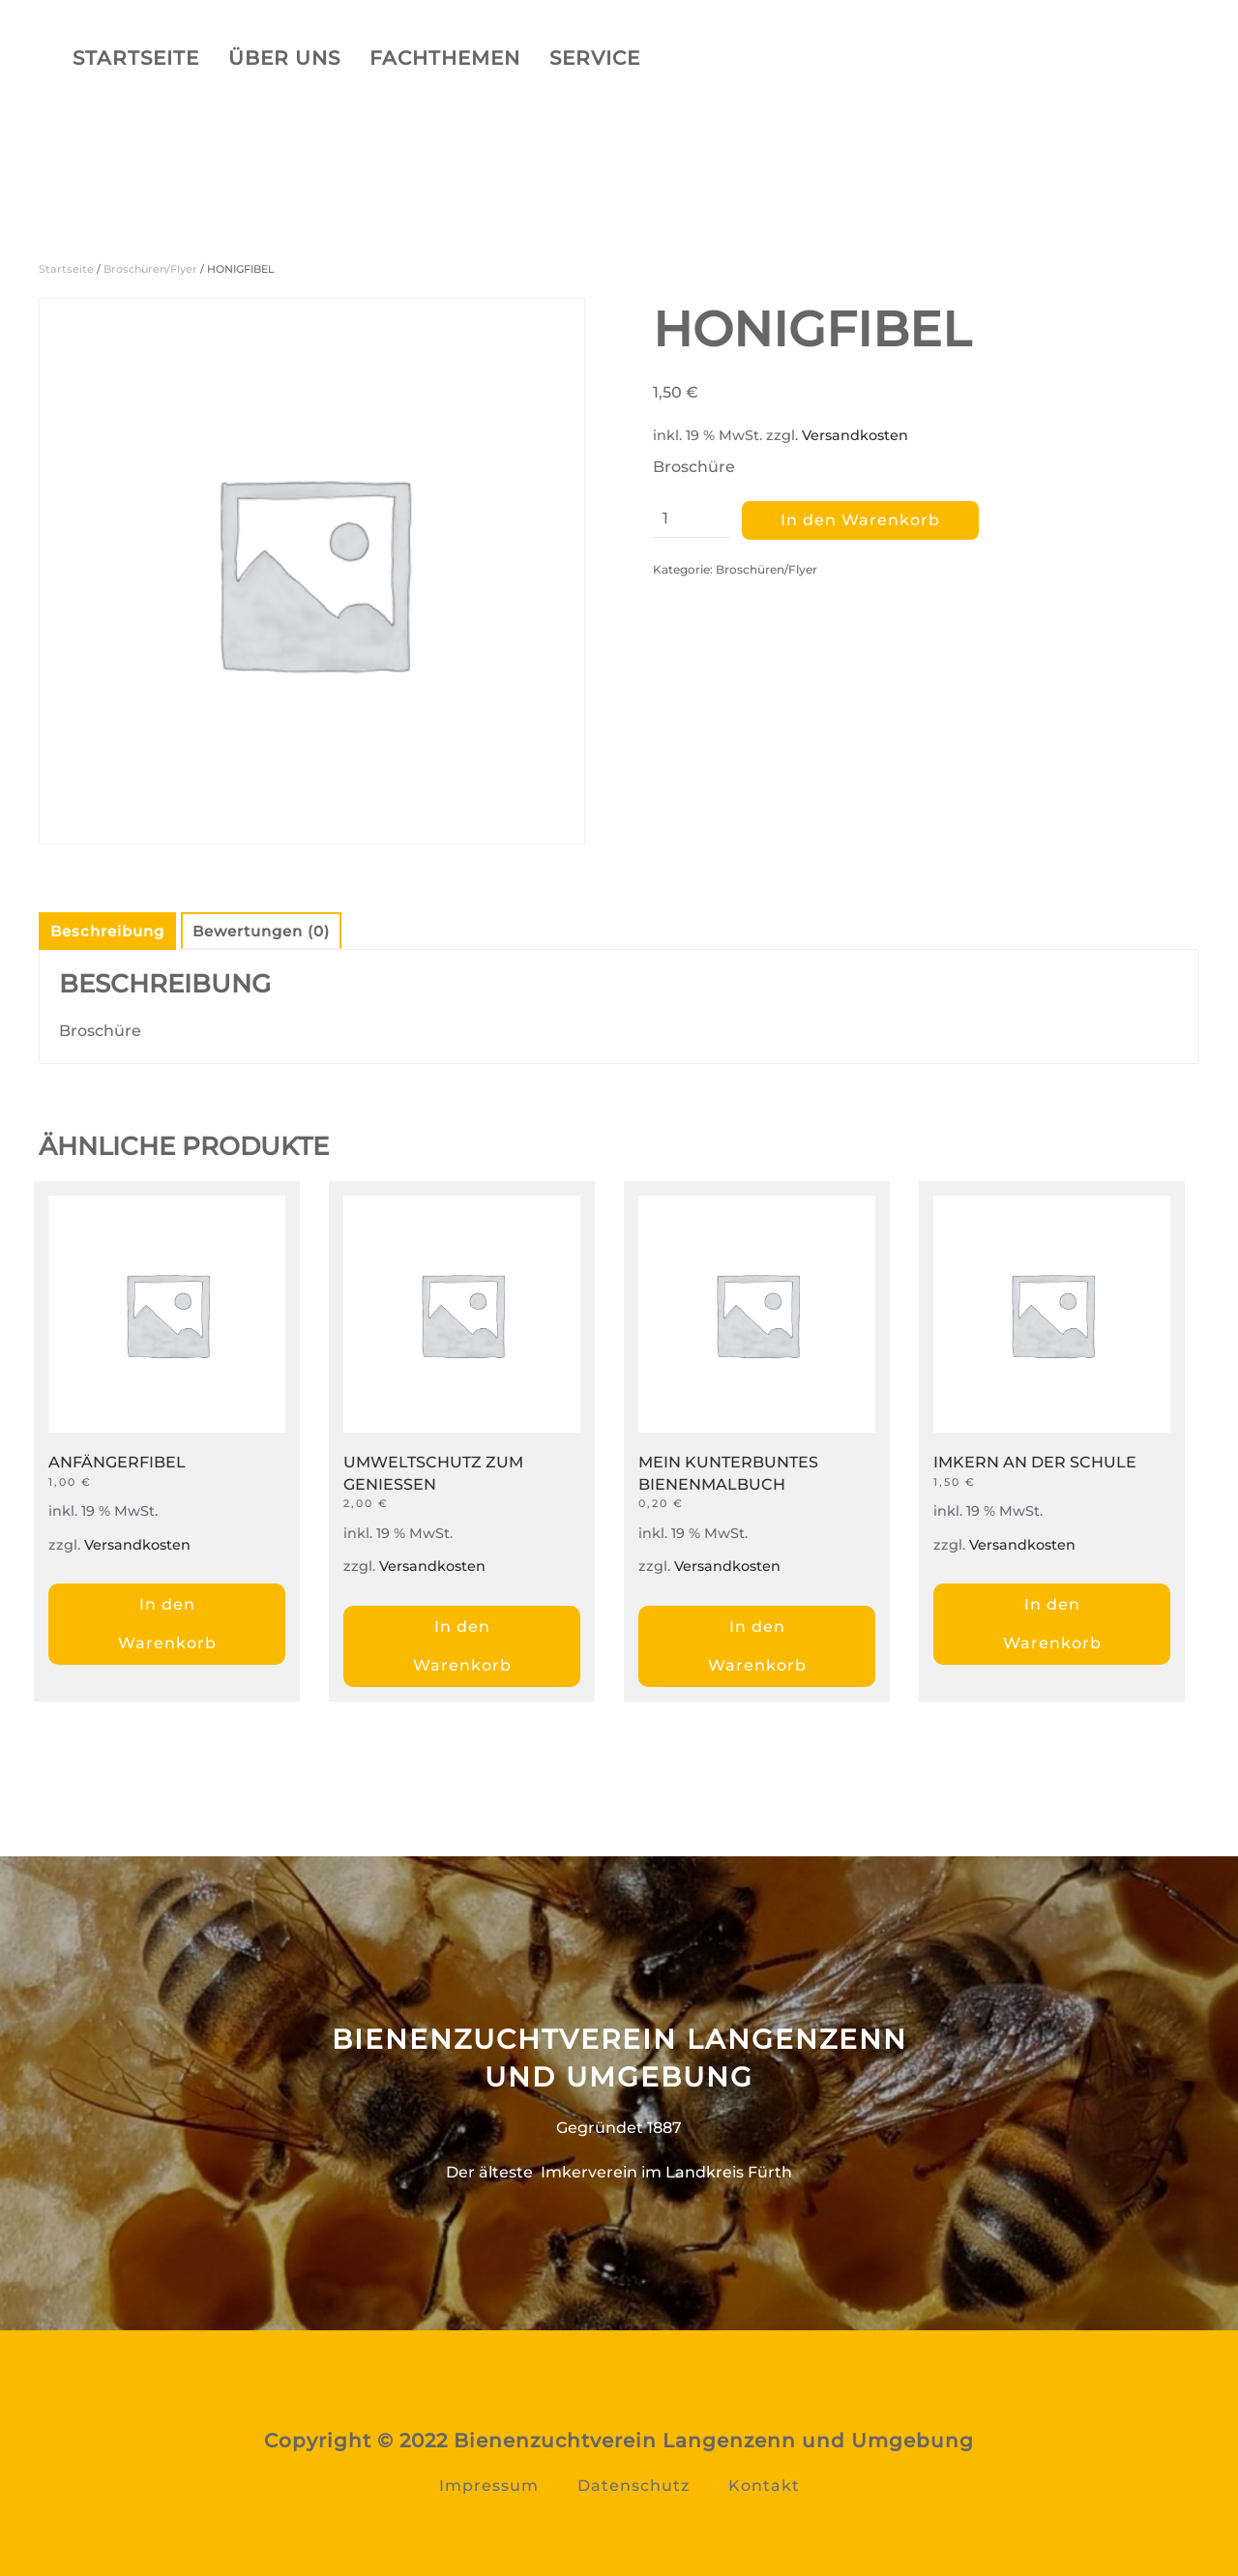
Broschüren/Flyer (150, 269)
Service (594, 58)
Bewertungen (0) (261, 931)
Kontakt (764, 2485)
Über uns (284, 58)
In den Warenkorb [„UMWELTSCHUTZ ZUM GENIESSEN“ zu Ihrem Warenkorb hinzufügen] (462, 1645)
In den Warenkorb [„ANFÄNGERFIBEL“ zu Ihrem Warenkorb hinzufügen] (167, 1623)
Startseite (136, 58)
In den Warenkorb (860, 520)
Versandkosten (855, 435)
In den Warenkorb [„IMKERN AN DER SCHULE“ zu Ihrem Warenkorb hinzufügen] (1052, 1623)
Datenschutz (633, 2485)
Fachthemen (444, 58)
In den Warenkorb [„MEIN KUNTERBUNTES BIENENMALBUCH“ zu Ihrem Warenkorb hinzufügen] (757, 1645)
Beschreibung (107, 931)
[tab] (97, 931)
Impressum (489, 2485)
